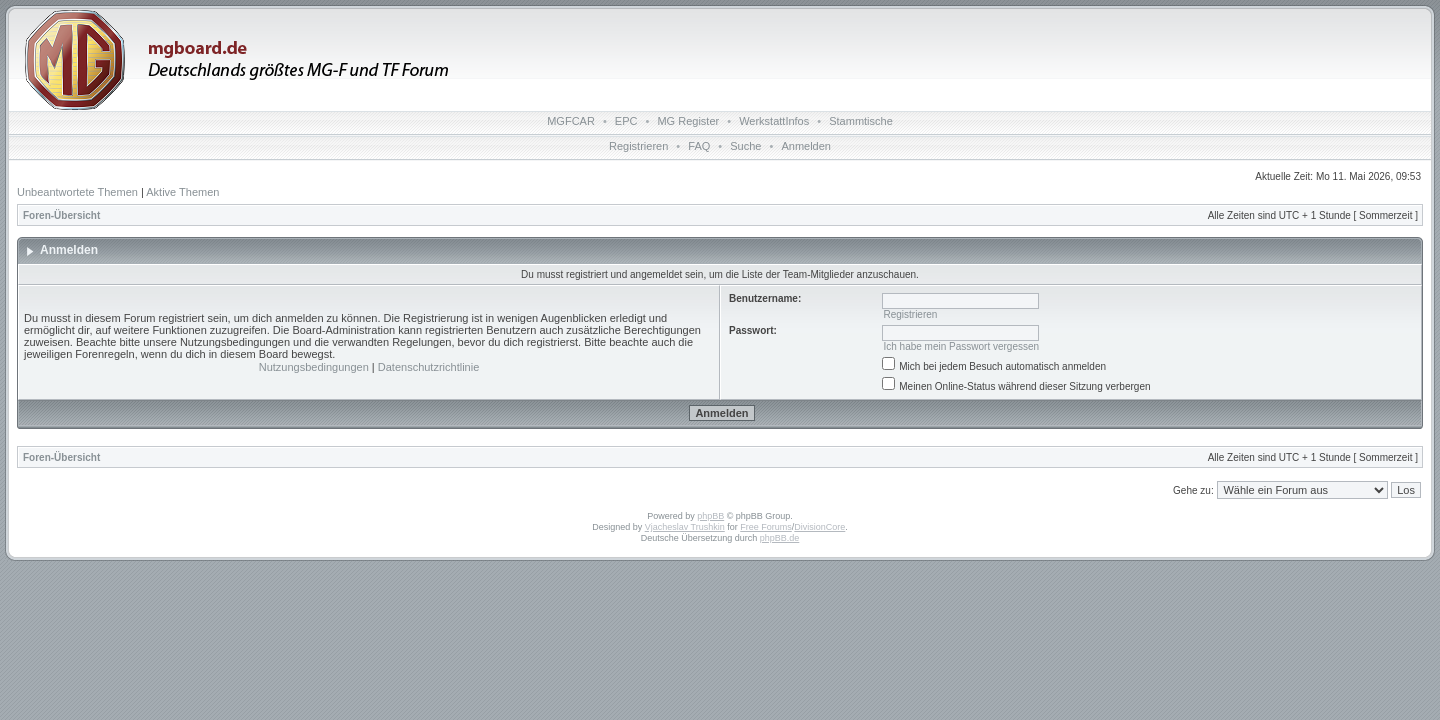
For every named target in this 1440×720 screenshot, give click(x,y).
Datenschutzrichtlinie (429, 367)
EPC (626, 121)
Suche (745, 146)
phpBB (710, 516)
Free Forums (766, 527)
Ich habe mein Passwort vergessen (961, 346)
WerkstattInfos (774, 121)
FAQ (699, 146)
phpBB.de (780, 538)
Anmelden (806, 146)
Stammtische (861, 121)
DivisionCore (819, 527)
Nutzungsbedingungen (314, 367)
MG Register (688, 121)
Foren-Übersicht (61, 215)
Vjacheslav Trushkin (685, 527)
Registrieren (638, 146)
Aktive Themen (182, 192)
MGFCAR (571, 121)
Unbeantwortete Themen (77, 192)
